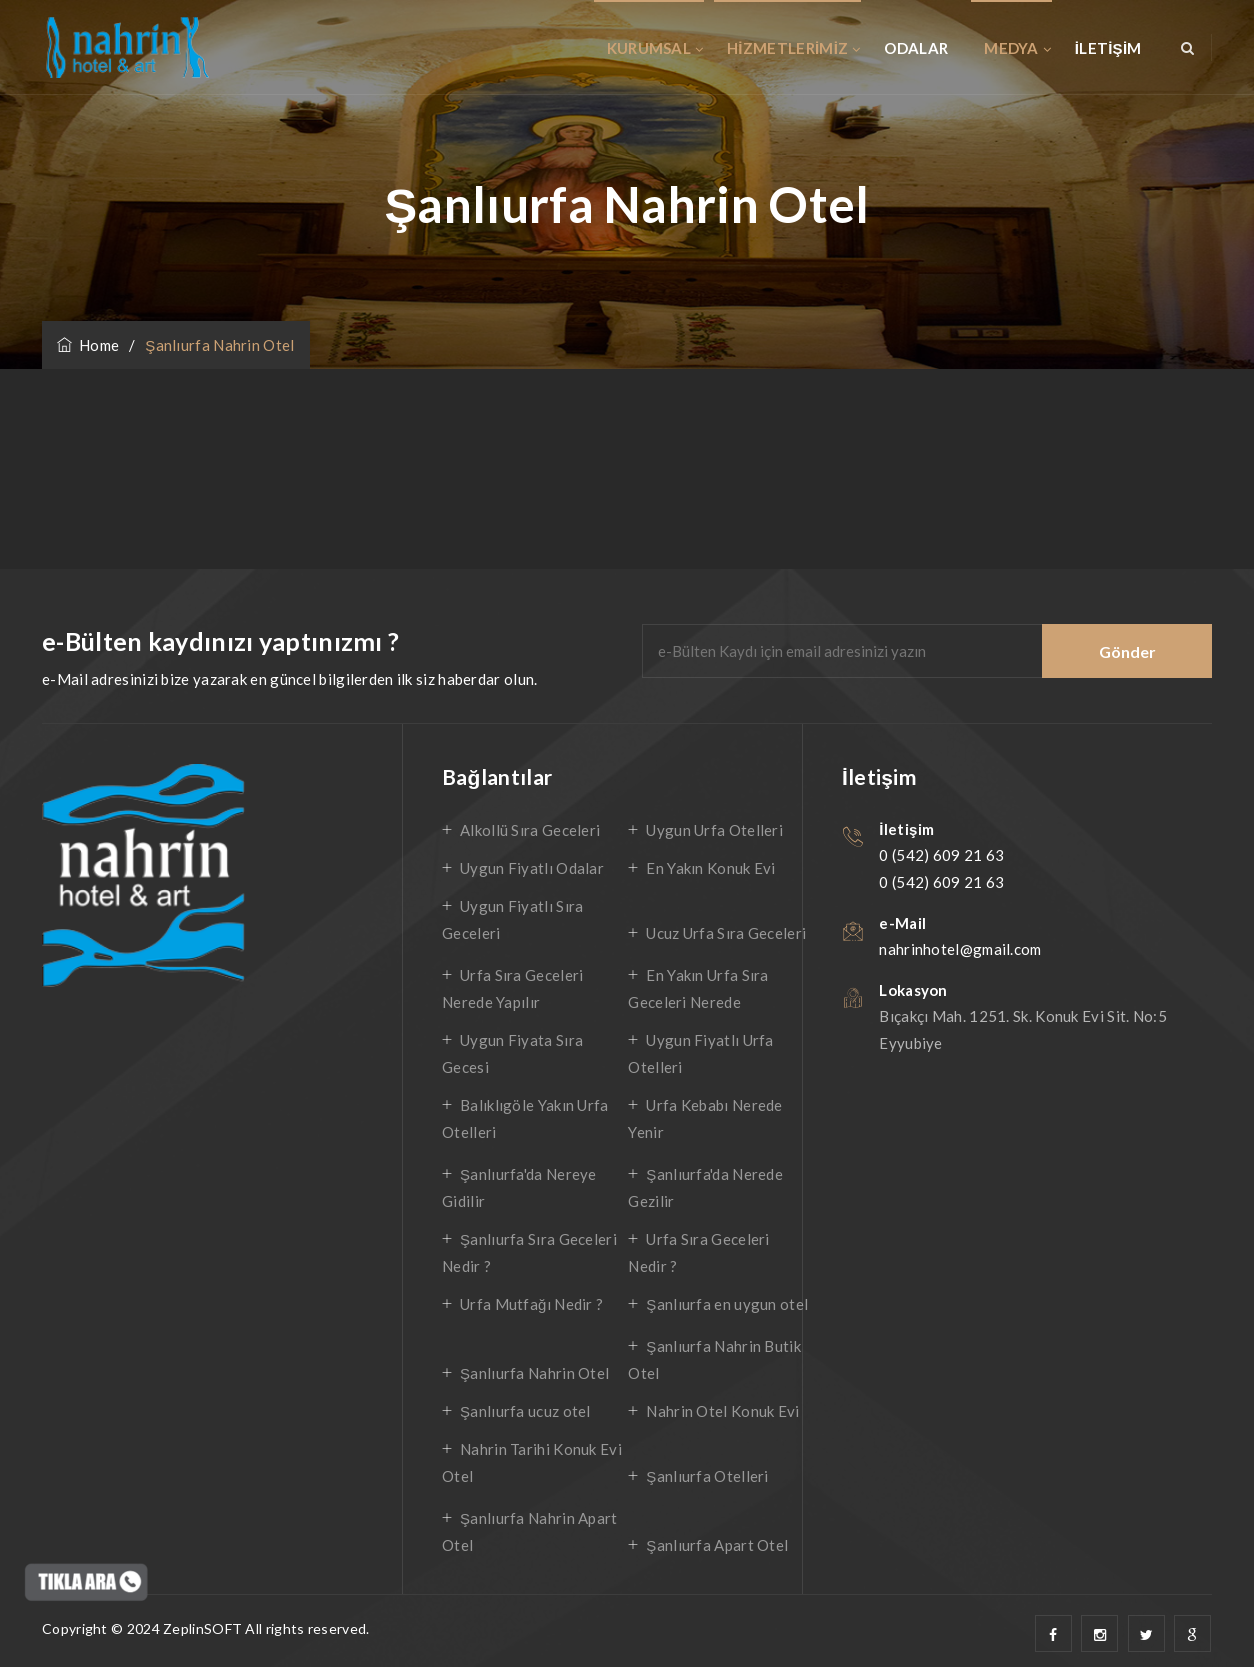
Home (88, 345)
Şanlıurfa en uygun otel (727, 1304)
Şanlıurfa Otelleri (707, 1476)
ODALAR (916, 48)
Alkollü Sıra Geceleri (530, 830)
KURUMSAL (649, 48)
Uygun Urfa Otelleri (714, 830)
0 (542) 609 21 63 (941, 855)
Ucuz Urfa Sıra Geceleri (726, 933)
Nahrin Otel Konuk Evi (722, 1411)
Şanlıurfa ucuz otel (525, 1411)
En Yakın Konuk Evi (710, 868)
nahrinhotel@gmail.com (960, 949)
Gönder (1127, 651)
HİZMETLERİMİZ (787, 48)
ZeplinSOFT (202, 1628)
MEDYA (1011, 48)
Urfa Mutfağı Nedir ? (531, 1304)
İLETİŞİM (1108, 48)
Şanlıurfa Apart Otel (717, 1545)
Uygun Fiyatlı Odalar (532, 868)
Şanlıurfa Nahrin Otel (534, 1373)
